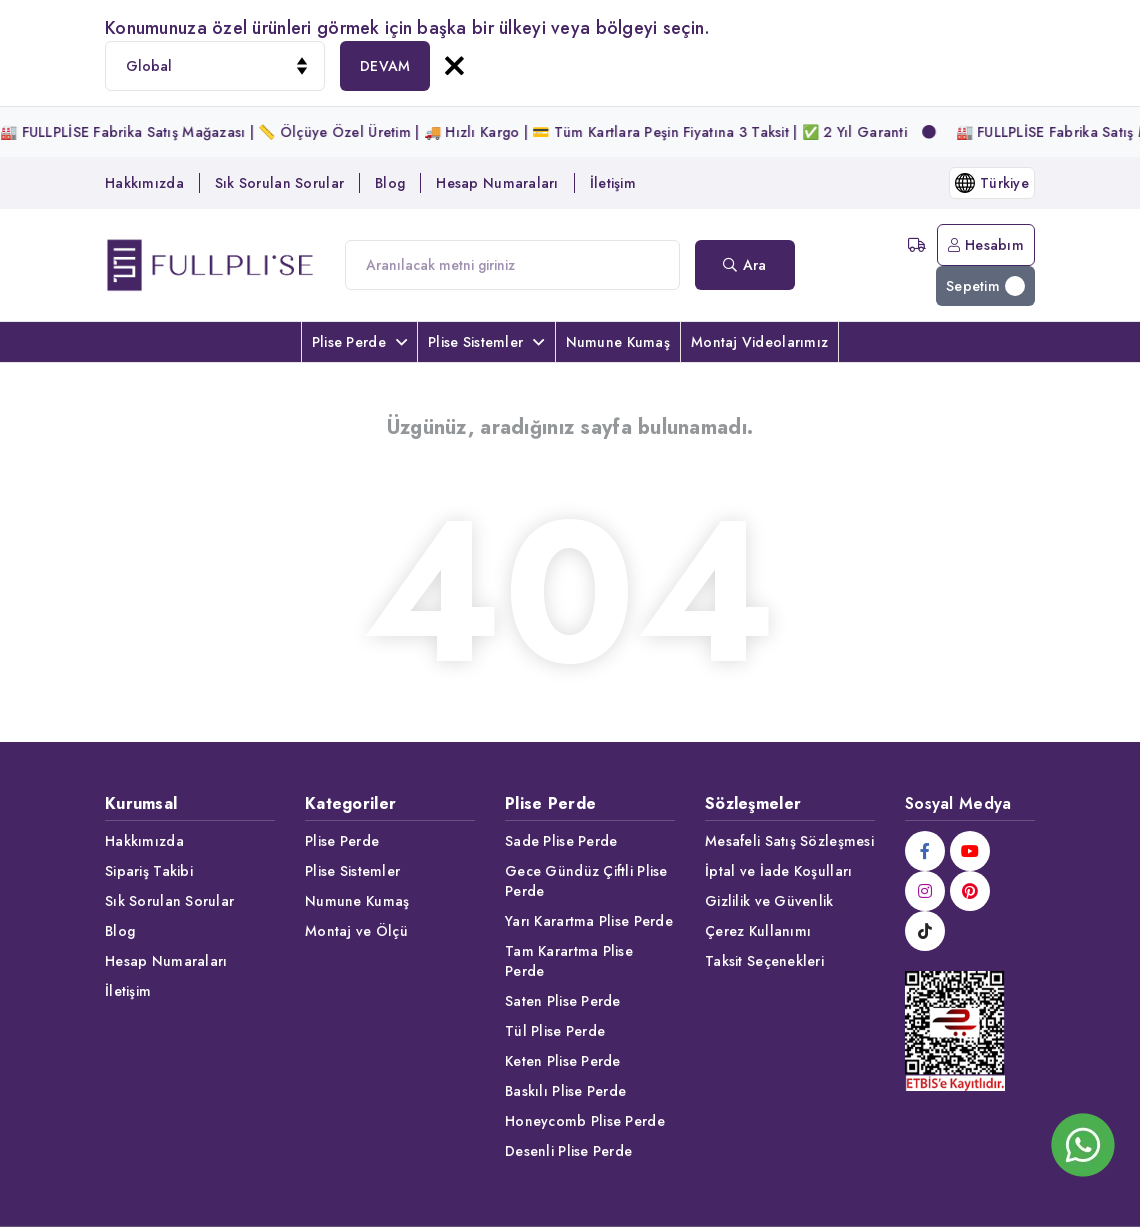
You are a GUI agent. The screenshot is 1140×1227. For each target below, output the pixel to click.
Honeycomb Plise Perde (585, 1121)
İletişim (613, 183)
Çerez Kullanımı (758, 931)
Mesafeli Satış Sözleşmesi (789, 841)
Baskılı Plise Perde (565, 1091)
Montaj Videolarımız (759, 342)
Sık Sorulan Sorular (279, 183)
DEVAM (385, 66)
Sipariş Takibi (149, 871)
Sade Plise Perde (561, 841)
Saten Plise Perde (563, 1001)
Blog (390, 183)
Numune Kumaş (618, 342)
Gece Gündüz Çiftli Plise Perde (586, 881)
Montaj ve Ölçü (356, 931)
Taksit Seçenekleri (764, 961)
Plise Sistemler (486, 342)
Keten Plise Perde (563, 1061)
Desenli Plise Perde (568, 1151)
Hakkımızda (144, 183)
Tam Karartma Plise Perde (569, 961)
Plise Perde (359, 342)
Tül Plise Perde (555, 1031)
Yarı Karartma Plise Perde (589, 921)
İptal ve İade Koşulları (778, 871)
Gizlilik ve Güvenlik (769, 901)
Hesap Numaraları (497, 183)
